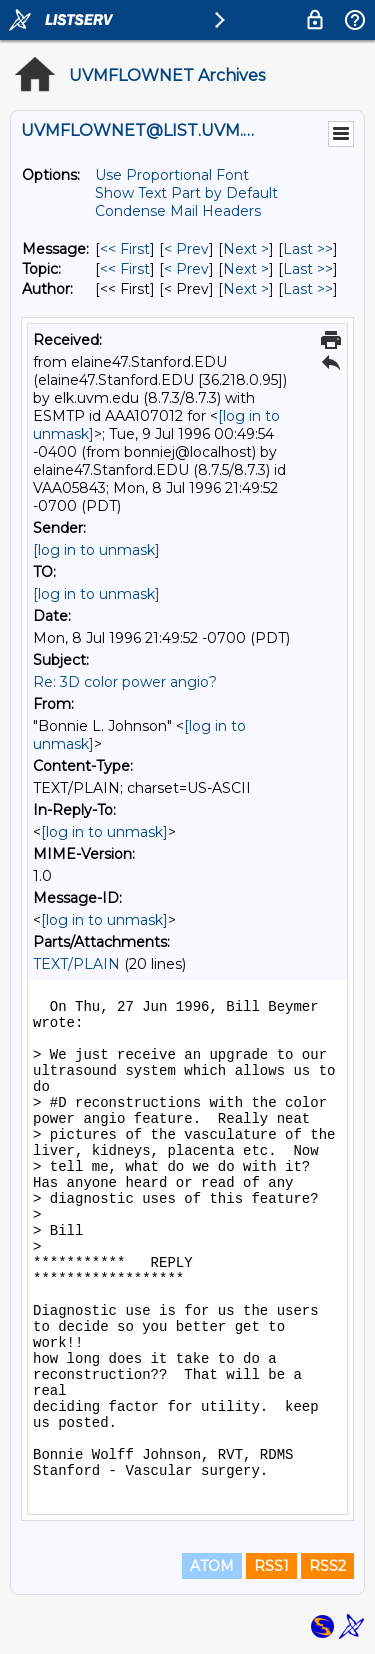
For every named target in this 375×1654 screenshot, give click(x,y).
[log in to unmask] (96, 550)
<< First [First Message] (125, 249)
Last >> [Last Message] (308, 249)
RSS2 (327, 1566)
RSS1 (271, 1566)
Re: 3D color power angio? (125, 682)
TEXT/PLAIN (76, 964)
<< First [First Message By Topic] (125, 269)
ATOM (212, 1566)
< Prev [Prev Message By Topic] (186, 269)
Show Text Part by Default (186, 193)
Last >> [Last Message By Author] (308, 289)
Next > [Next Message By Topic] (246, 269)
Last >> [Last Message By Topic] (308, 269)
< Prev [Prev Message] (186, 249)
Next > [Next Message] (246, 249)
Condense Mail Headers (178, 211)
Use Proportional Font (172, 175)
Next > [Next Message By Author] (246, 289)
